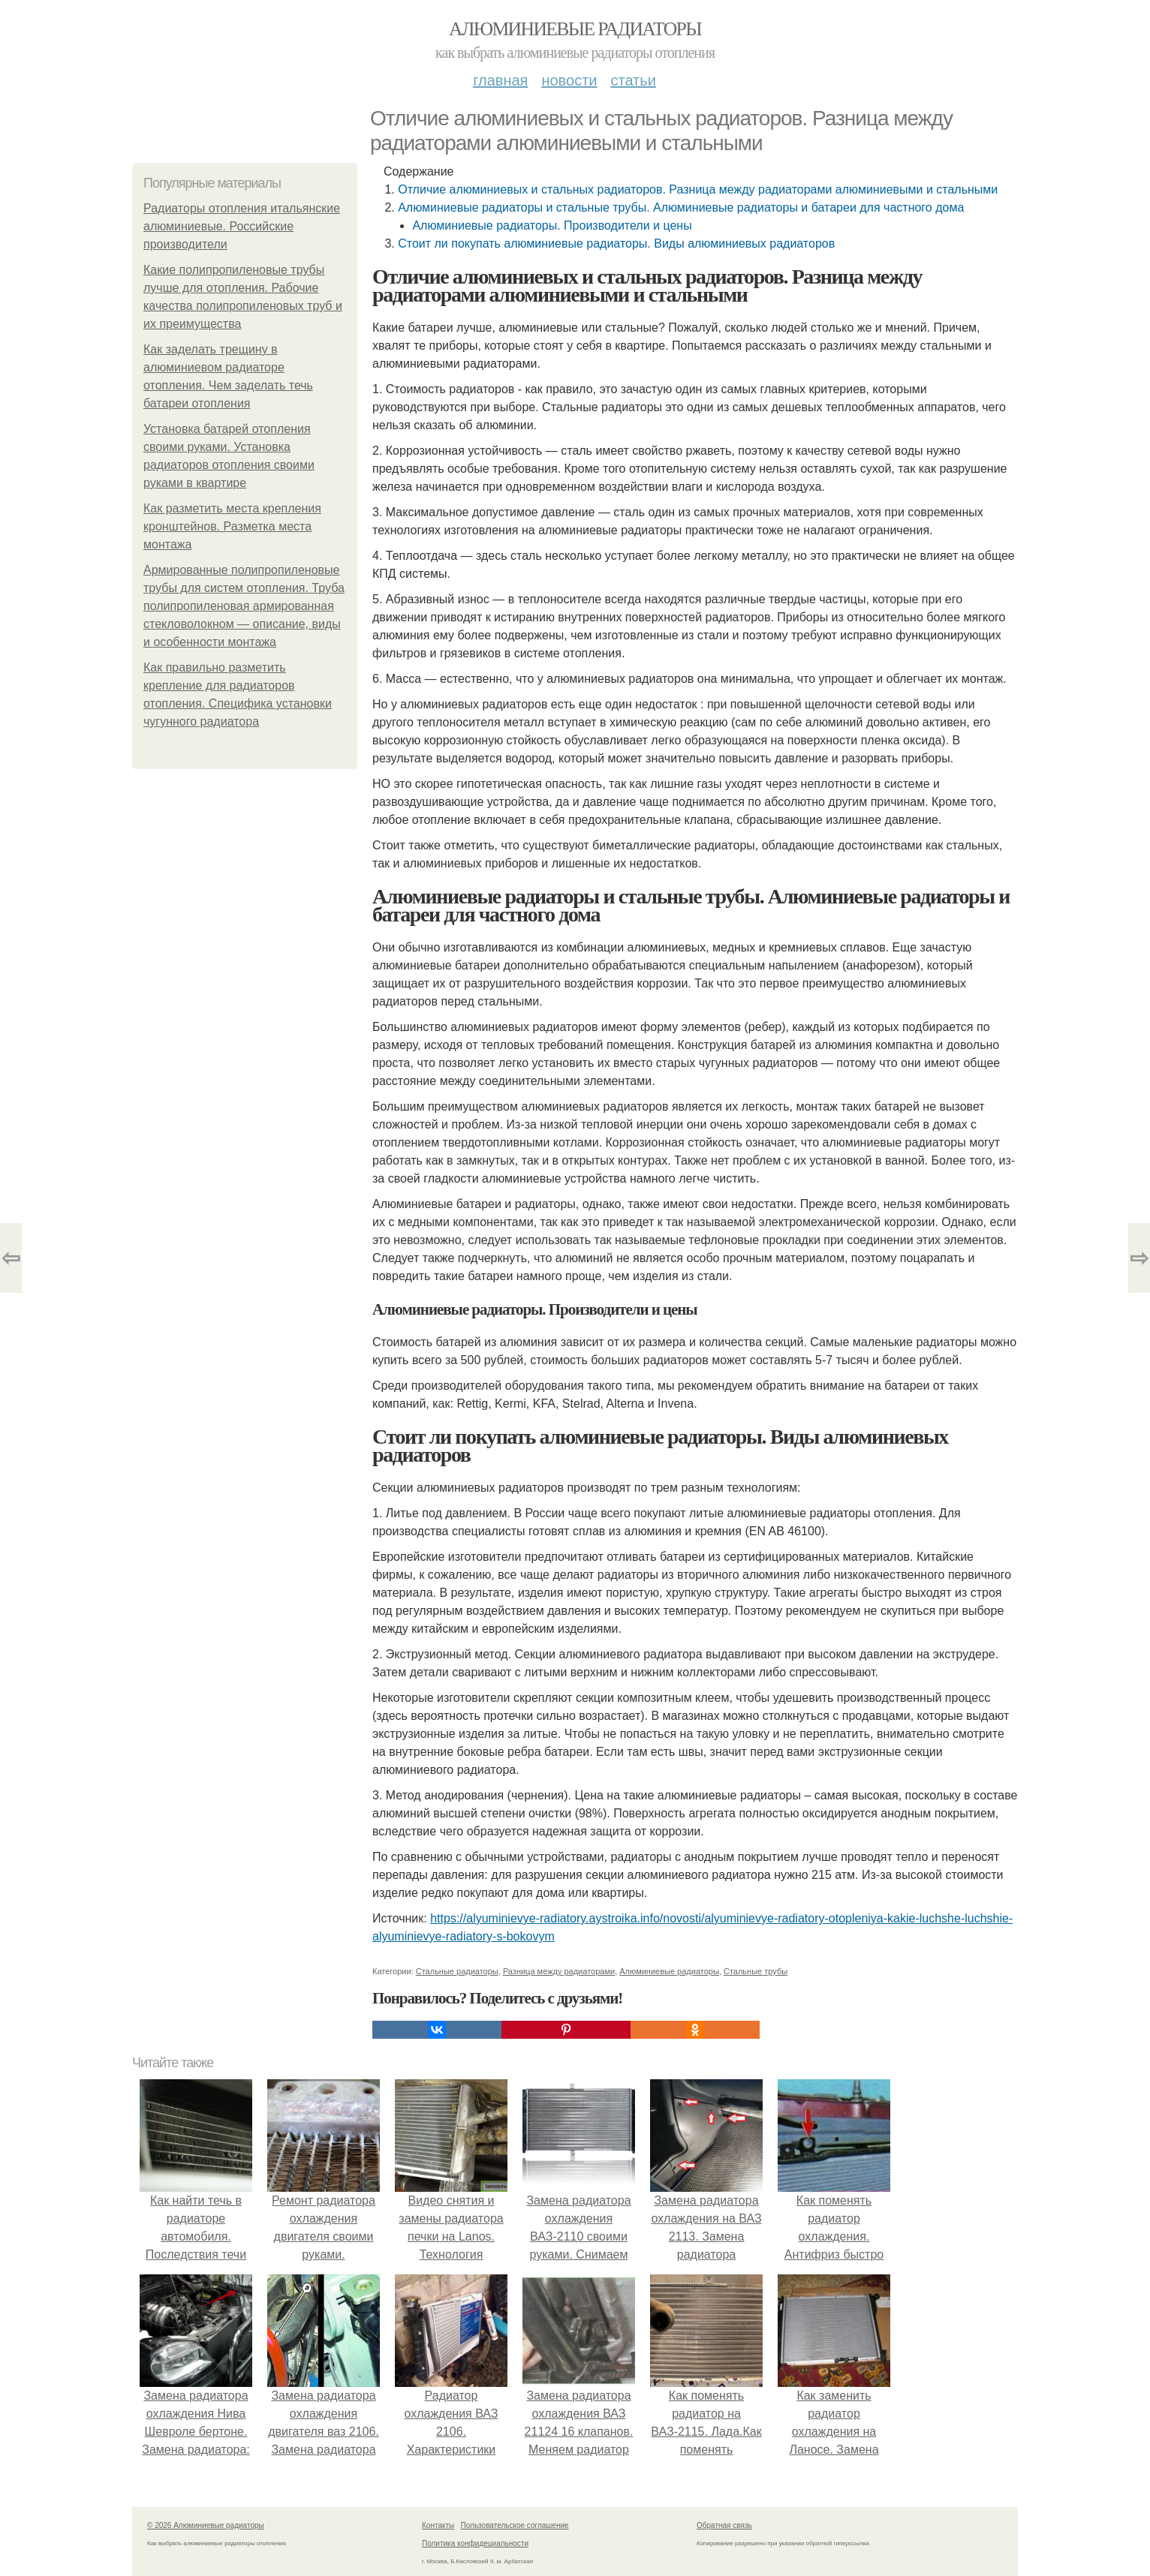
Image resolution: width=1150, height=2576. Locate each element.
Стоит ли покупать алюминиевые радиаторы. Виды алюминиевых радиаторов (616, 243)
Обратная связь (724, 2525)
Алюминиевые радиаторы (575, 29)
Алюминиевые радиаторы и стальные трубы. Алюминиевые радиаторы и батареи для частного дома (681, 207)
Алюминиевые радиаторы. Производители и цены (551, 225)
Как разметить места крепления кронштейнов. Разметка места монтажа (232, 526)
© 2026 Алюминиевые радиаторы (205, 2525)
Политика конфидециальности (475, 2543)
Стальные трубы (755, 1971)
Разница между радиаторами (559, 1971)
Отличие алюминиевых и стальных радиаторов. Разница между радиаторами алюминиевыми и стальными (698, 189)
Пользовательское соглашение (515, 2525)
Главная (500, 80)
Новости (569, 80)
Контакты (438, 2525)
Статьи (632, 80)
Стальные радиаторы (457, 1971)
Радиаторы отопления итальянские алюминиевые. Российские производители (241, 226)
